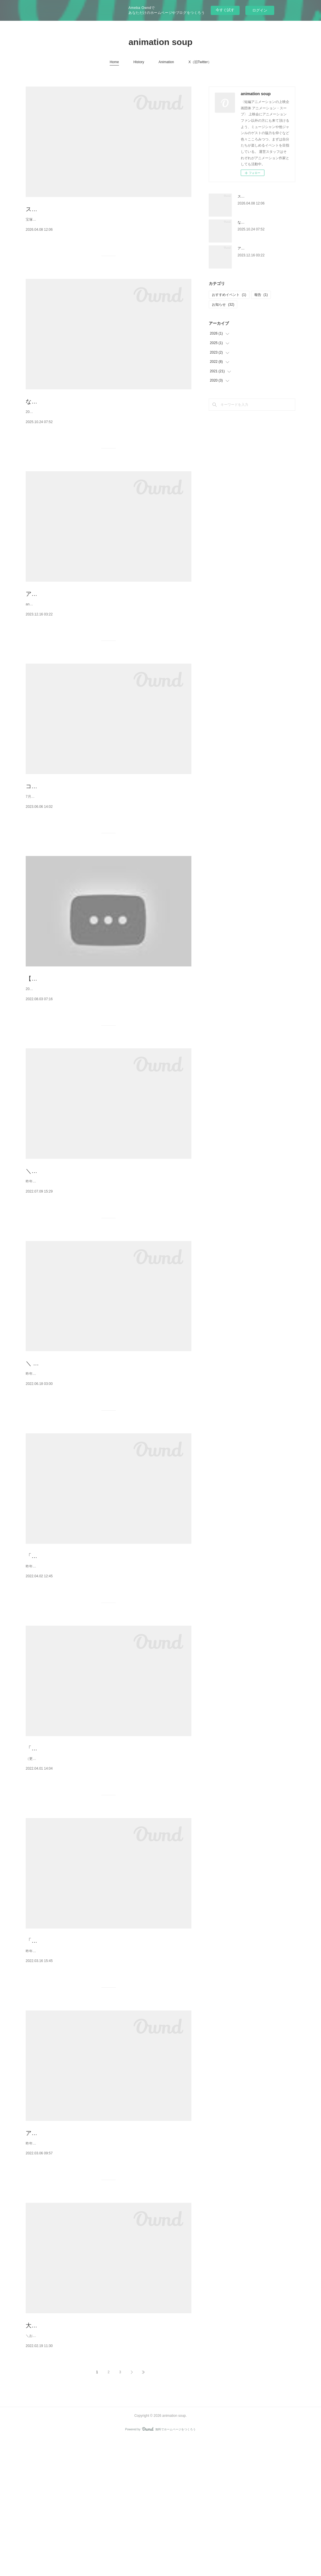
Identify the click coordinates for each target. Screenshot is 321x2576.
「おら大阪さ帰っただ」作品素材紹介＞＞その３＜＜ (95, 1646)
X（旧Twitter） (200, 62)
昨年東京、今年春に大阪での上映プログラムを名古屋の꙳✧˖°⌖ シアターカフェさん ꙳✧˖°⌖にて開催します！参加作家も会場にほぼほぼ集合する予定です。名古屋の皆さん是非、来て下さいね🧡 (106, 1461)
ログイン (259, 10)
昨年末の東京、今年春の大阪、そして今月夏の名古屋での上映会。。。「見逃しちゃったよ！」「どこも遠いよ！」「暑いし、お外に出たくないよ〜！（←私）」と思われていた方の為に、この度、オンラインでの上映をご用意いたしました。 (107, 1259)
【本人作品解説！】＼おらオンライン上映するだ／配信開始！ (106, 1037)
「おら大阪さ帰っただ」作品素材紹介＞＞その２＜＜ (95, 1851)
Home (114, 62)
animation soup (160, 42)
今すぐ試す (225, 10)
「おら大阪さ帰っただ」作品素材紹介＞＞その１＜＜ (95, 2056)
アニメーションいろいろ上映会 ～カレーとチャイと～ (96, 618)
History (138, 62)
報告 (261, 295)
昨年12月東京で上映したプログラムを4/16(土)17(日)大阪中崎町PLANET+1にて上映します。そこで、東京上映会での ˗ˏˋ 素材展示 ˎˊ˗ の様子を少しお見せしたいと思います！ (108, 2069)
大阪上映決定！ (46, 2456)
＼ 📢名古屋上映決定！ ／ (60, 1447)
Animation (166, 62)
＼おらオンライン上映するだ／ (66, 1242)
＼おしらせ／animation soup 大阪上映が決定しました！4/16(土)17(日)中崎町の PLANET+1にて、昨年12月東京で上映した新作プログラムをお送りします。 (107, 2469)
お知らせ (223, 305)
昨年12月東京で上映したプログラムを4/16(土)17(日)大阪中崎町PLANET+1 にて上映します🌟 (98, 2274)
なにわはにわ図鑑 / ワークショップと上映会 (83, 414)
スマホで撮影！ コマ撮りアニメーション (78, 209)
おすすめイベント (229, 295)
